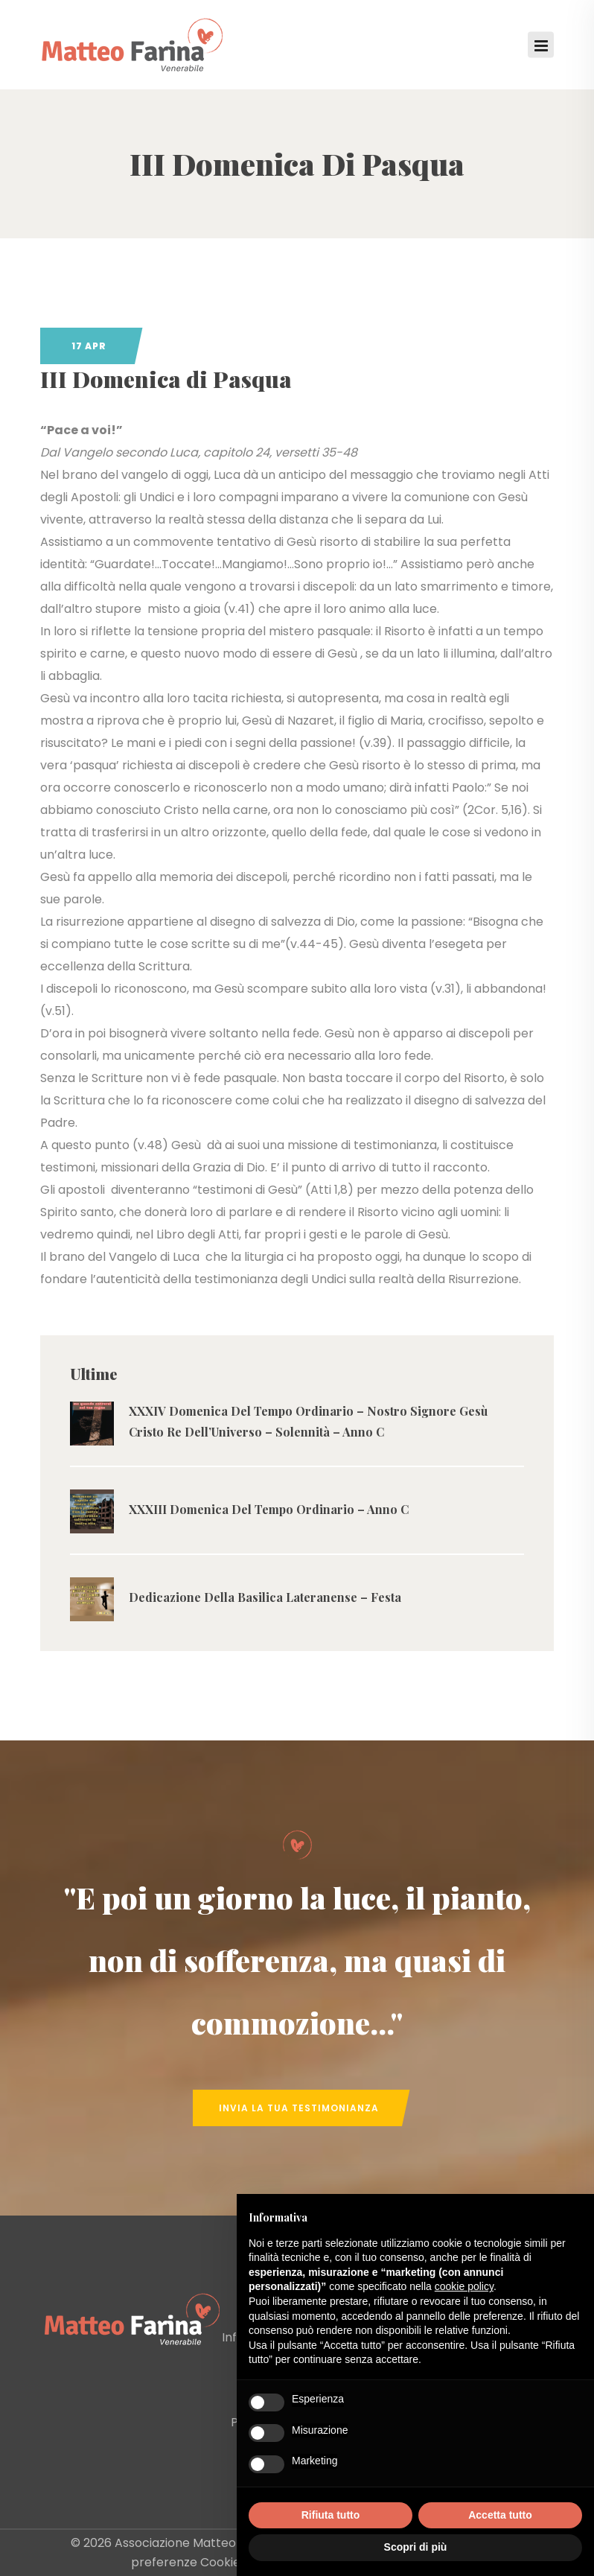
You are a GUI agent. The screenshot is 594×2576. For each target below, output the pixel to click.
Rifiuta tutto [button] (330, 2515)
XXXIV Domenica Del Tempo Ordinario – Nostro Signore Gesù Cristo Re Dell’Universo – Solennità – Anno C (308, 1421)
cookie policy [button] (464, 2286)
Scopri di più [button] (415, 2547)
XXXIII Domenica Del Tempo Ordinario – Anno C (269, 1509)
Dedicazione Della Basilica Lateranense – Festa (265, 1597)
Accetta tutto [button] (500, 2515)
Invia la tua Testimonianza (299, 2108)
